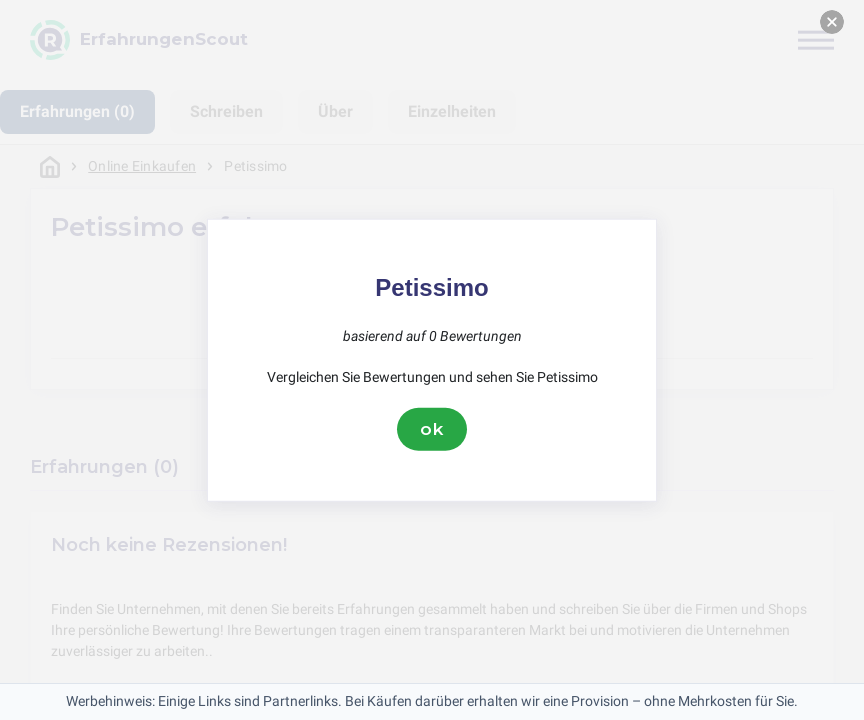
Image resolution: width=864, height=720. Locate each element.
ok (432, 429)
